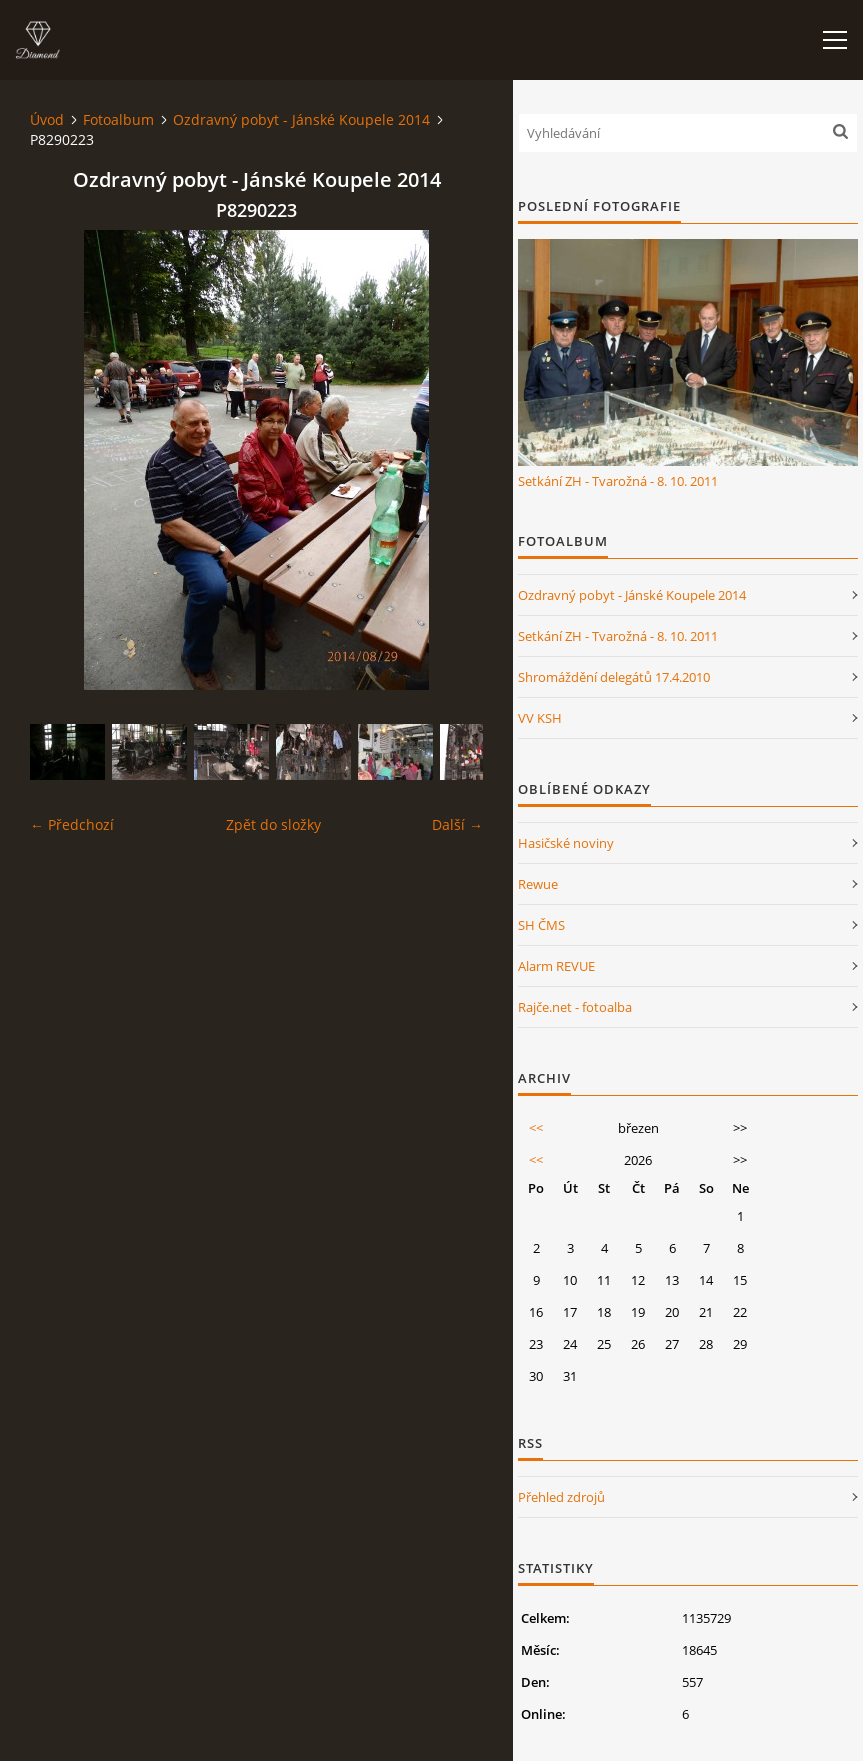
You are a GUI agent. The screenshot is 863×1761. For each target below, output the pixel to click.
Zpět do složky (273, 824)
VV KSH (540, 718)
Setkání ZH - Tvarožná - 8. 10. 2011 (618, 481)
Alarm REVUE (556, 966)
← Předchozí (72, 824)
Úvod (47, 119)
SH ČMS (541, 925)
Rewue (538, 884)
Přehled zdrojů (561, 1497)
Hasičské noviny (566, 843)
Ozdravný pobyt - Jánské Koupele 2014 (301, 119)
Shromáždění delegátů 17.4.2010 (614, 677)
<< (536, 1128)
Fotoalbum (118, 119)
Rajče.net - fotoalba (575, 1007)
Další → (457, 824)
